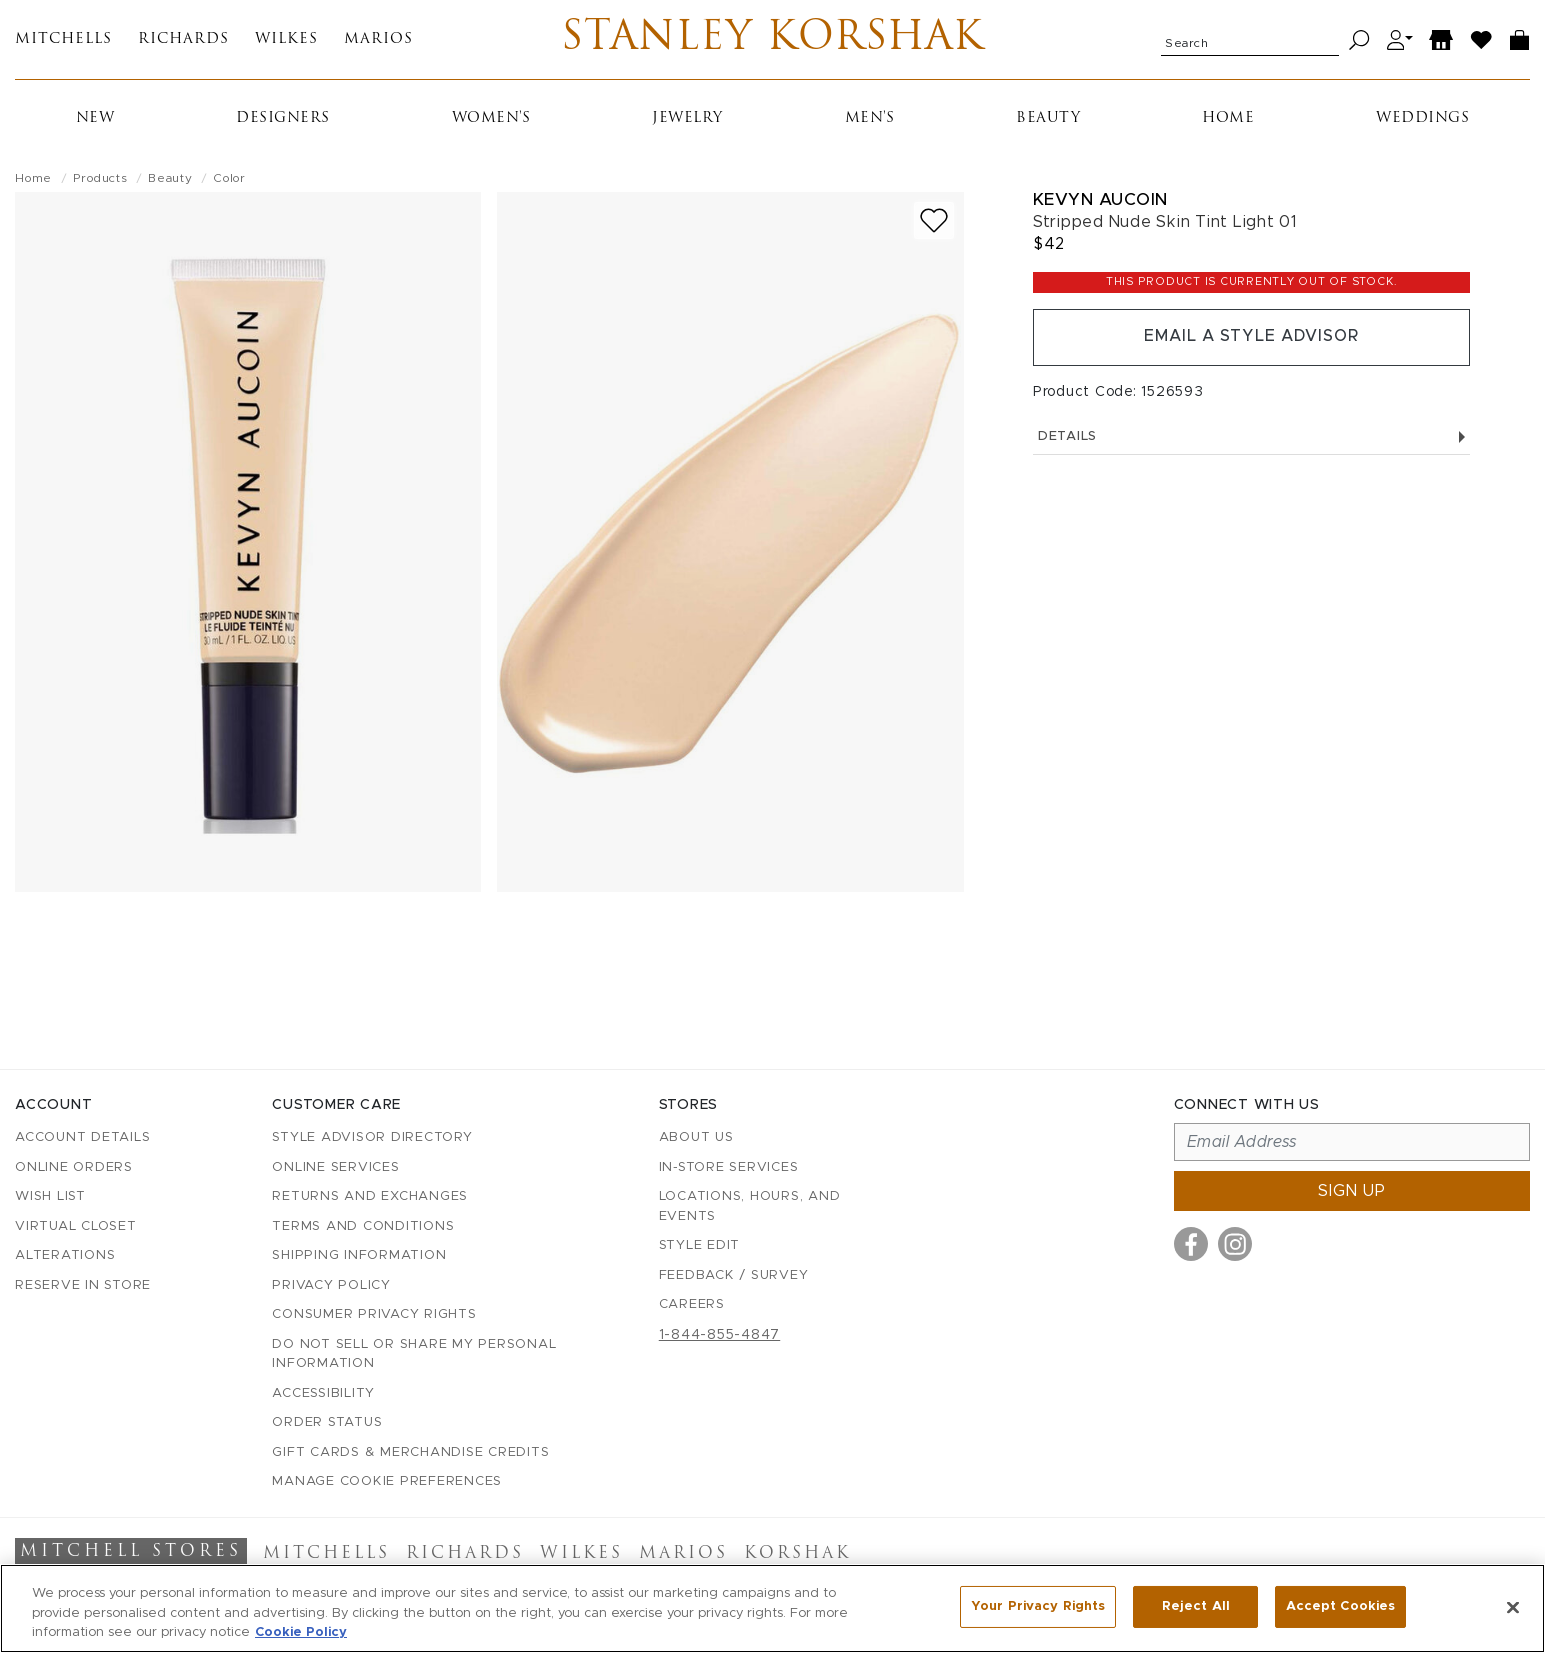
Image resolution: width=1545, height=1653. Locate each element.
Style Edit (700, 1245)
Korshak (797, 1555)
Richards (183, 40)
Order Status (327, 1422)
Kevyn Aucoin (1100, 200)
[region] (772, 1608)
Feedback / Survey (734, 1275)
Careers (692, 1304)
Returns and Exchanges (370, 1196)
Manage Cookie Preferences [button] (387, 1481)
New (95, 119)
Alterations (65, 1255)
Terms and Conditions (363, 1226)
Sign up (1352, 1191)
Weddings (1422, 119)
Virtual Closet (76, 1226)
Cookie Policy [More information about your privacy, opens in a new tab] (301, 1632)
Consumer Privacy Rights (374, 1314)
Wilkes (286, 40)
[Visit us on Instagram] (1235, 1244)
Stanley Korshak (772, 40)
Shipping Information (359, 1255)
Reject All (1196, 1606)
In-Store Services (729, 1167)
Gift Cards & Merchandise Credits (410, 1452)
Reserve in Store (83, 1285)
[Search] (1359, 40)
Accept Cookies (1340, 1606)
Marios (378, 40)
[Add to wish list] (934, 221)
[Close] (1513, 1607)
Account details (82, 1137)
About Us (696, 1137)
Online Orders (74, 1167)
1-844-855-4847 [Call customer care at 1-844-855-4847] (720, 1335)
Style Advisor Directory (372, 1137)
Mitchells (63, 40)
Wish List (50, 1196)
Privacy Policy (331, 1285)
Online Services (335, 1167)
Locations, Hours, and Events (750, 1206)
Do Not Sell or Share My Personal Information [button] (414, 1354)
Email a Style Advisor (1251, 338)
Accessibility (323, 1393)
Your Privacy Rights (1038, 1606)
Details (1251, 437)
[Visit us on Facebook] (1191, 1244)
